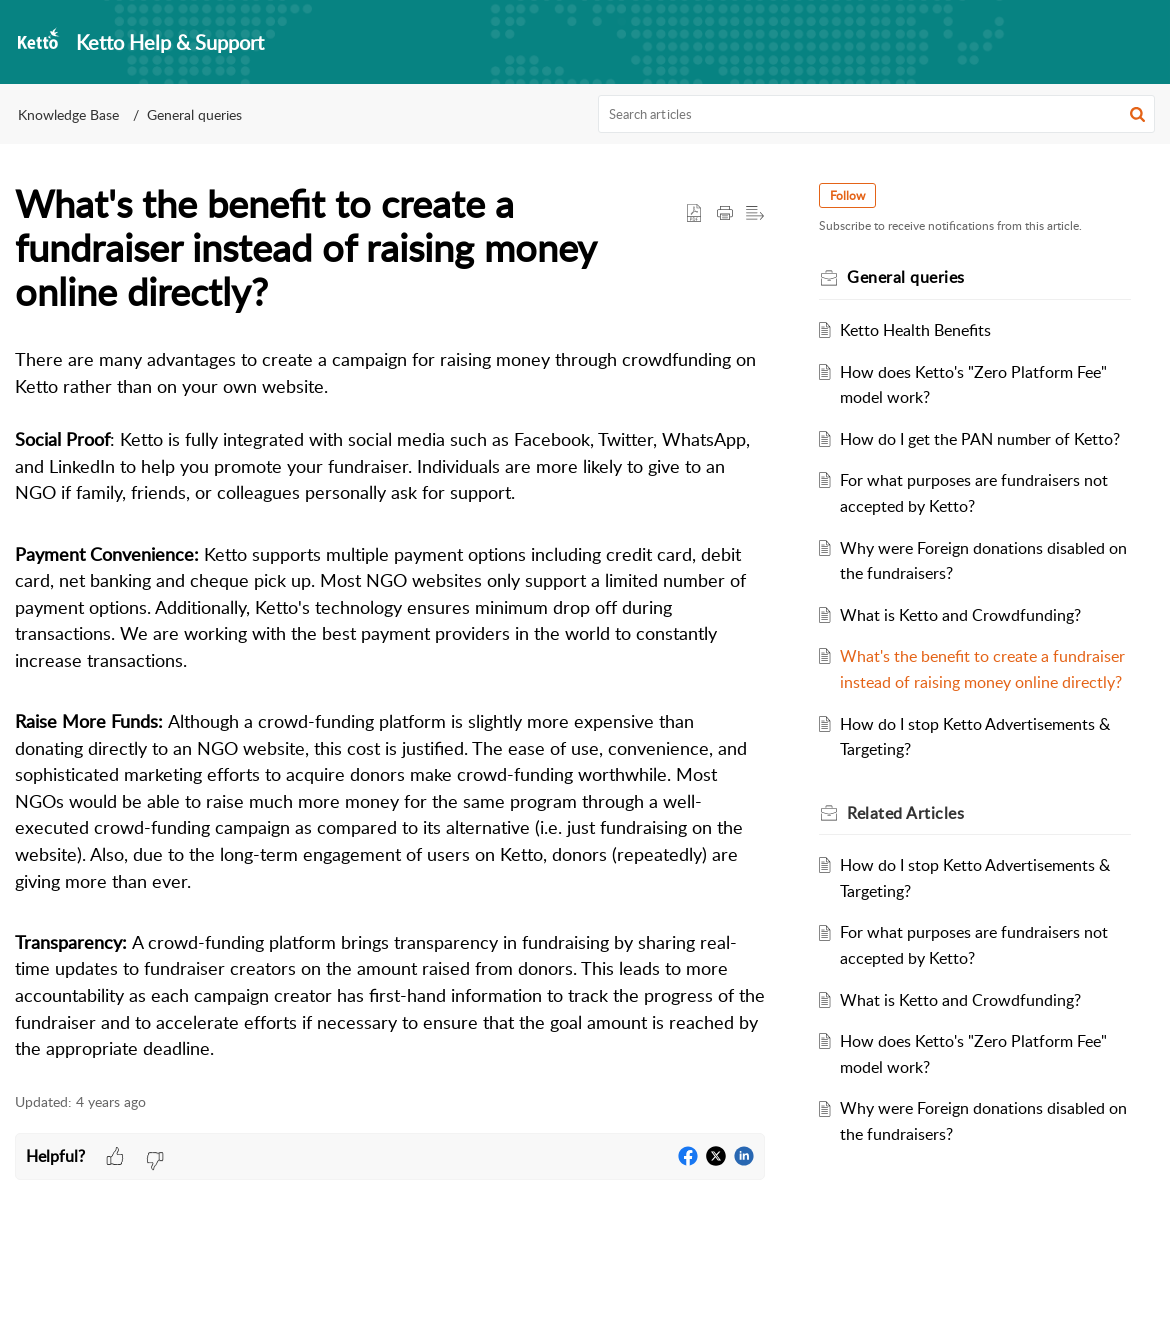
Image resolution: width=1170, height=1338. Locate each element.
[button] (1137, 114)
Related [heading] (915, 864)
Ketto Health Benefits (925, 330)
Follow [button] (857, 195)
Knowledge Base (68, 114)
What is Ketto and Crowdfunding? (970, 640)
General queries (194, 114)
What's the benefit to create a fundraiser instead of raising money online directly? (973, 707)
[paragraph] (390, 704)
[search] (877, 114)
